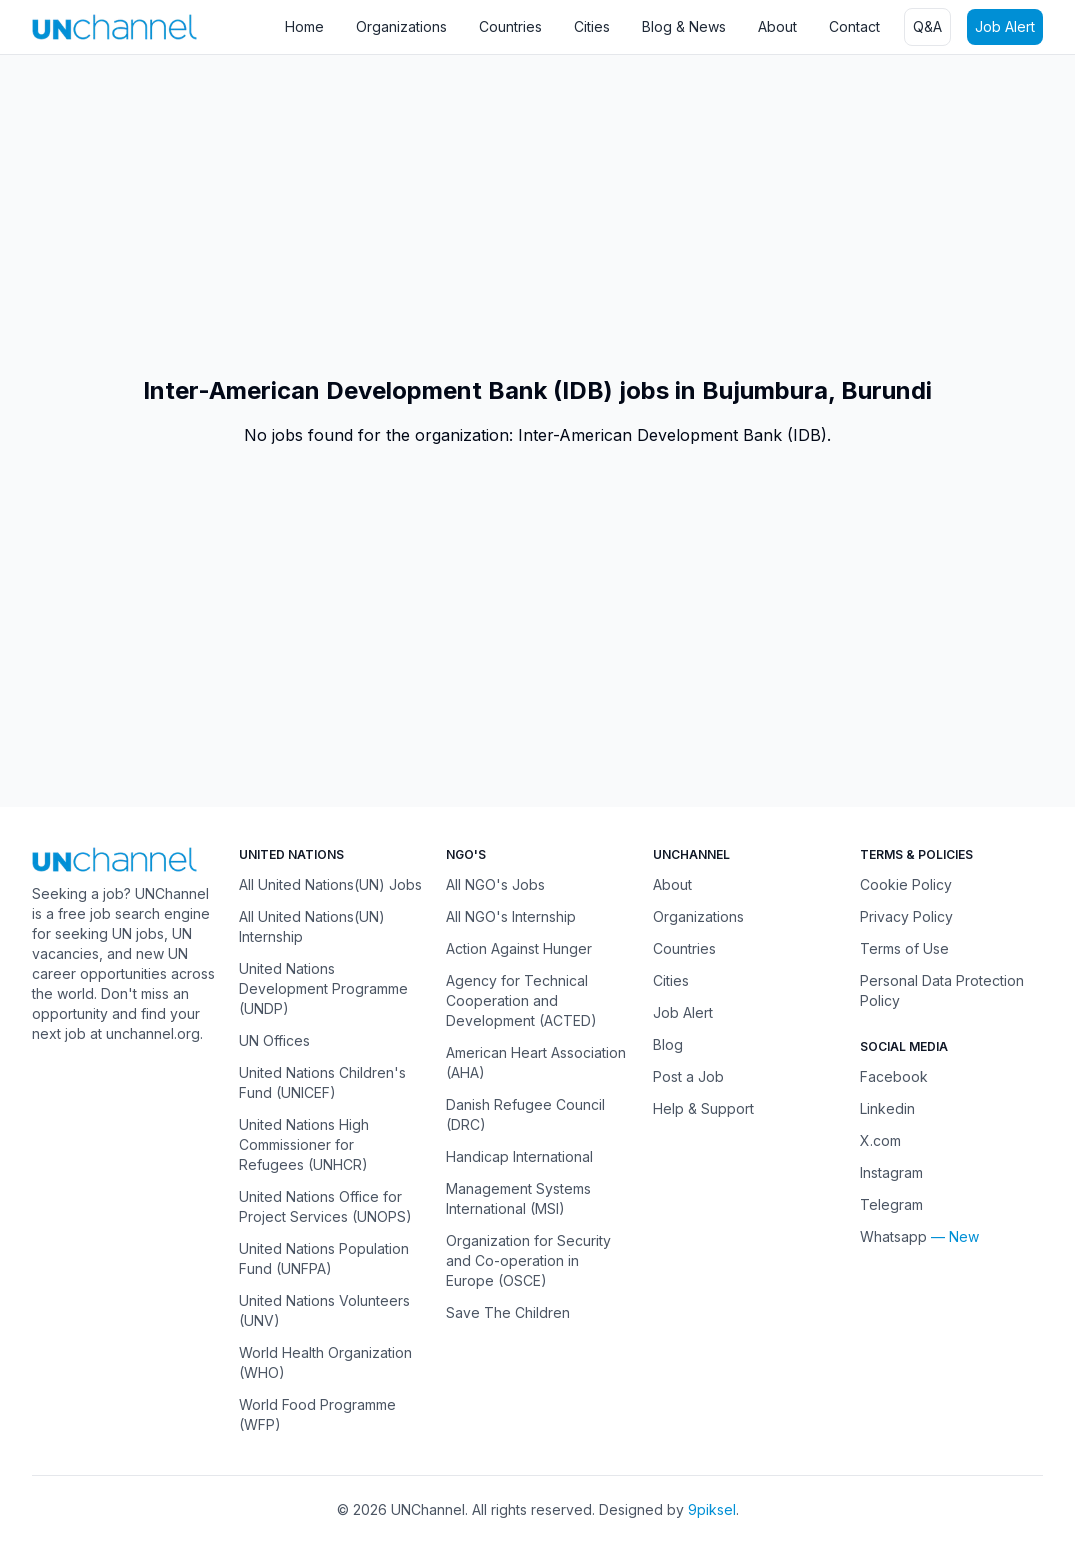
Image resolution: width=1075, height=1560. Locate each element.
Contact (854, 26)
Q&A (927, 26)
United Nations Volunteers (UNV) (324, 1310)
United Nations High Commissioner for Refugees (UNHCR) (304, 1144)
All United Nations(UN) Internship (312, 926)
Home (304, 26)
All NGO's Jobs (495, 884)
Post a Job (688, 1076)
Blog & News (684, 26)
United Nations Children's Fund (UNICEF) (322, 1082)
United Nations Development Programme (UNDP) (323, 988)
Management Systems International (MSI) (518, 1198)
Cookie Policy (906, 884)
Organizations (401, 26)
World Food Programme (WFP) (317, 1414)
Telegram (891, 1204)
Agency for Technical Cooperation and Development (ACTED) (521, 1000)
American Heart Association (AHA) (536, 1062)
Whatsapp (893, 1236)
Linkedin (887, 1108)
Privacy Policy (906, 916)
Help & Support (703, 1108)
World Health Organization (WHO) (325, 1362)
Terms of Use (904, 948)
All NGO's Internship (511, 916)
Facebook (894, 1076)
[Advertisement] (537, 215)
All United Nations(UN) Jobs (330, 884)
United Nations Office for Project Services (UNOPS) (325, 1206)
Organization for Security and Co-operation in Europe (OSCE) (528, 1260)
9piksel (712, 1509)
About (777, 26)
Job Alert (1005, 26)
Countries (510, 26)
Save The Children (508, 1312)
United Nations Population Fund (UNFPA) (324, 1258)
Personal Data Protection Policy (942, 990)
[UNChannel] (114, 26)
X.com (880, 1140)
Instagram (891, 1172)
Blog (668, 1044)
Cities (592, 26)
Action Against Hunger (519, 948)
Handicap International (519, 1156)
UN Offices (274, 1040)
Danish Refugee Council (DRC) (525, 1114)
